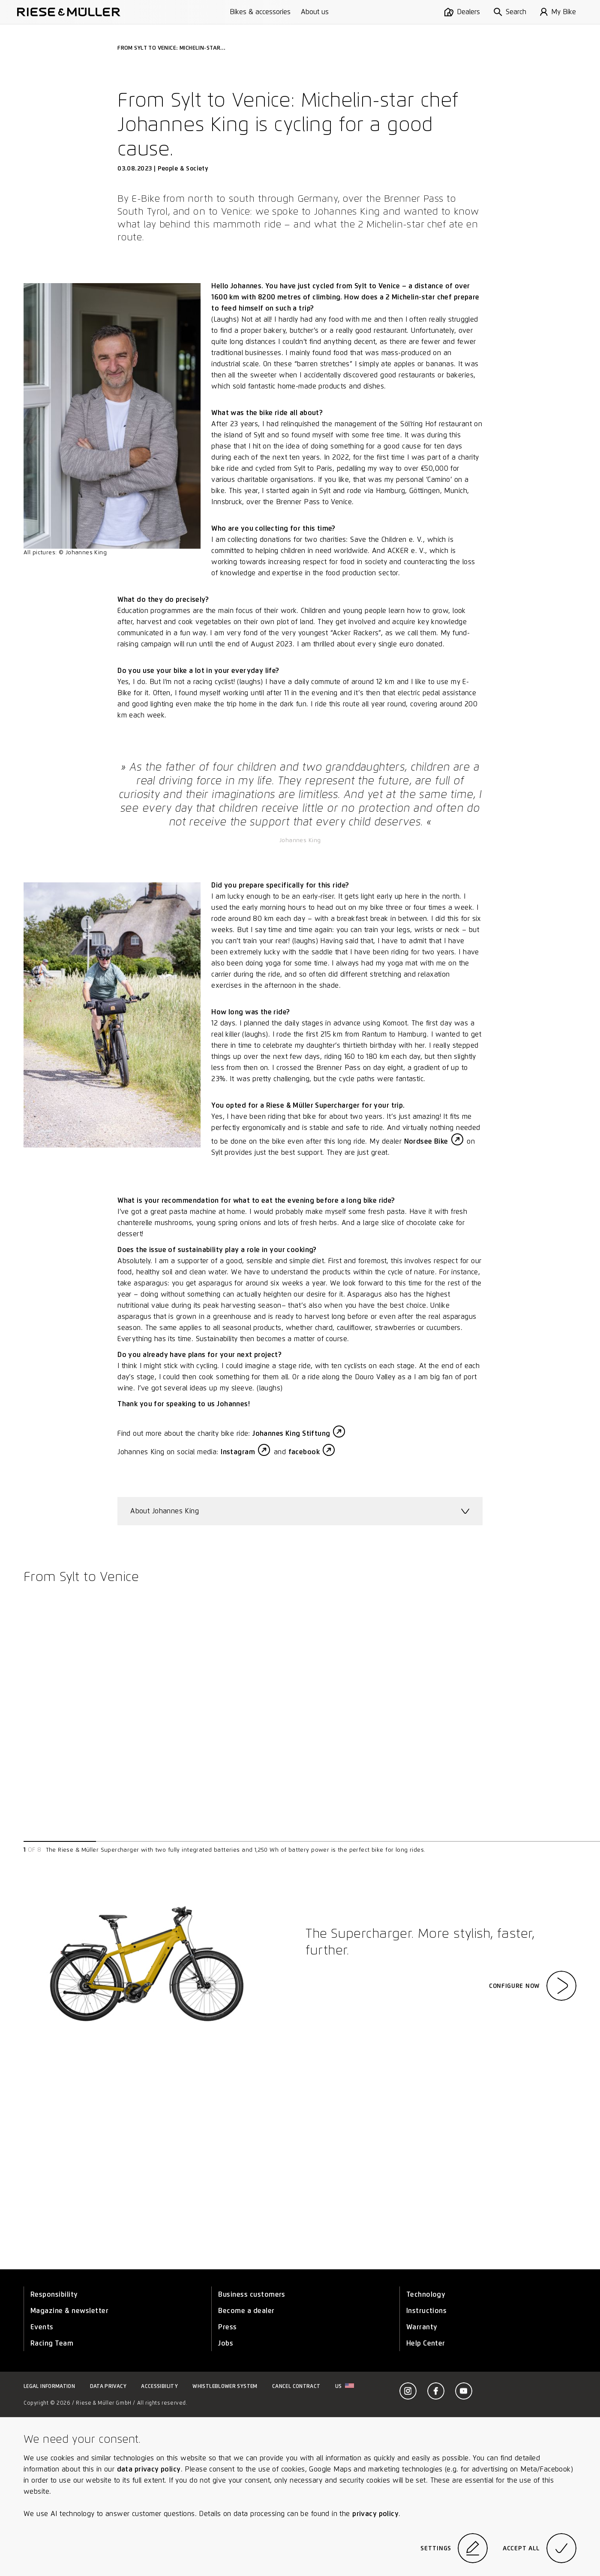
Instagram (238, 1452)
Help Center (425, 2343)
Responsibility (54, 2294)
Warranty (422, 2327)
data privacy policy (149, 2469)
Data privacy (108, 2386)
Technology (426, 2294)
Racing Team (51, 2343)
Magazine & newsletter (69, 2311)
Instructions (426, 2311)
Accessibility (159, 2386)
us (344, 2386)
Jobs (225, 2343)
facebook (304, 1452)
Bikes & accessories (260, 12)
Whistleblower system (224, 2386)
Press (227, 2327)
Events (42, 2327)
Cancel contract (296, 2386)
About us (315, 12)
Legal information (49, 2386)
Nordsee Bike (426, 1141)
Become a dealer (246, 2311)
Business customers (251, 2294)
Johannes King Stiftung (291, 1433)
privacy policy (375, 2514)
